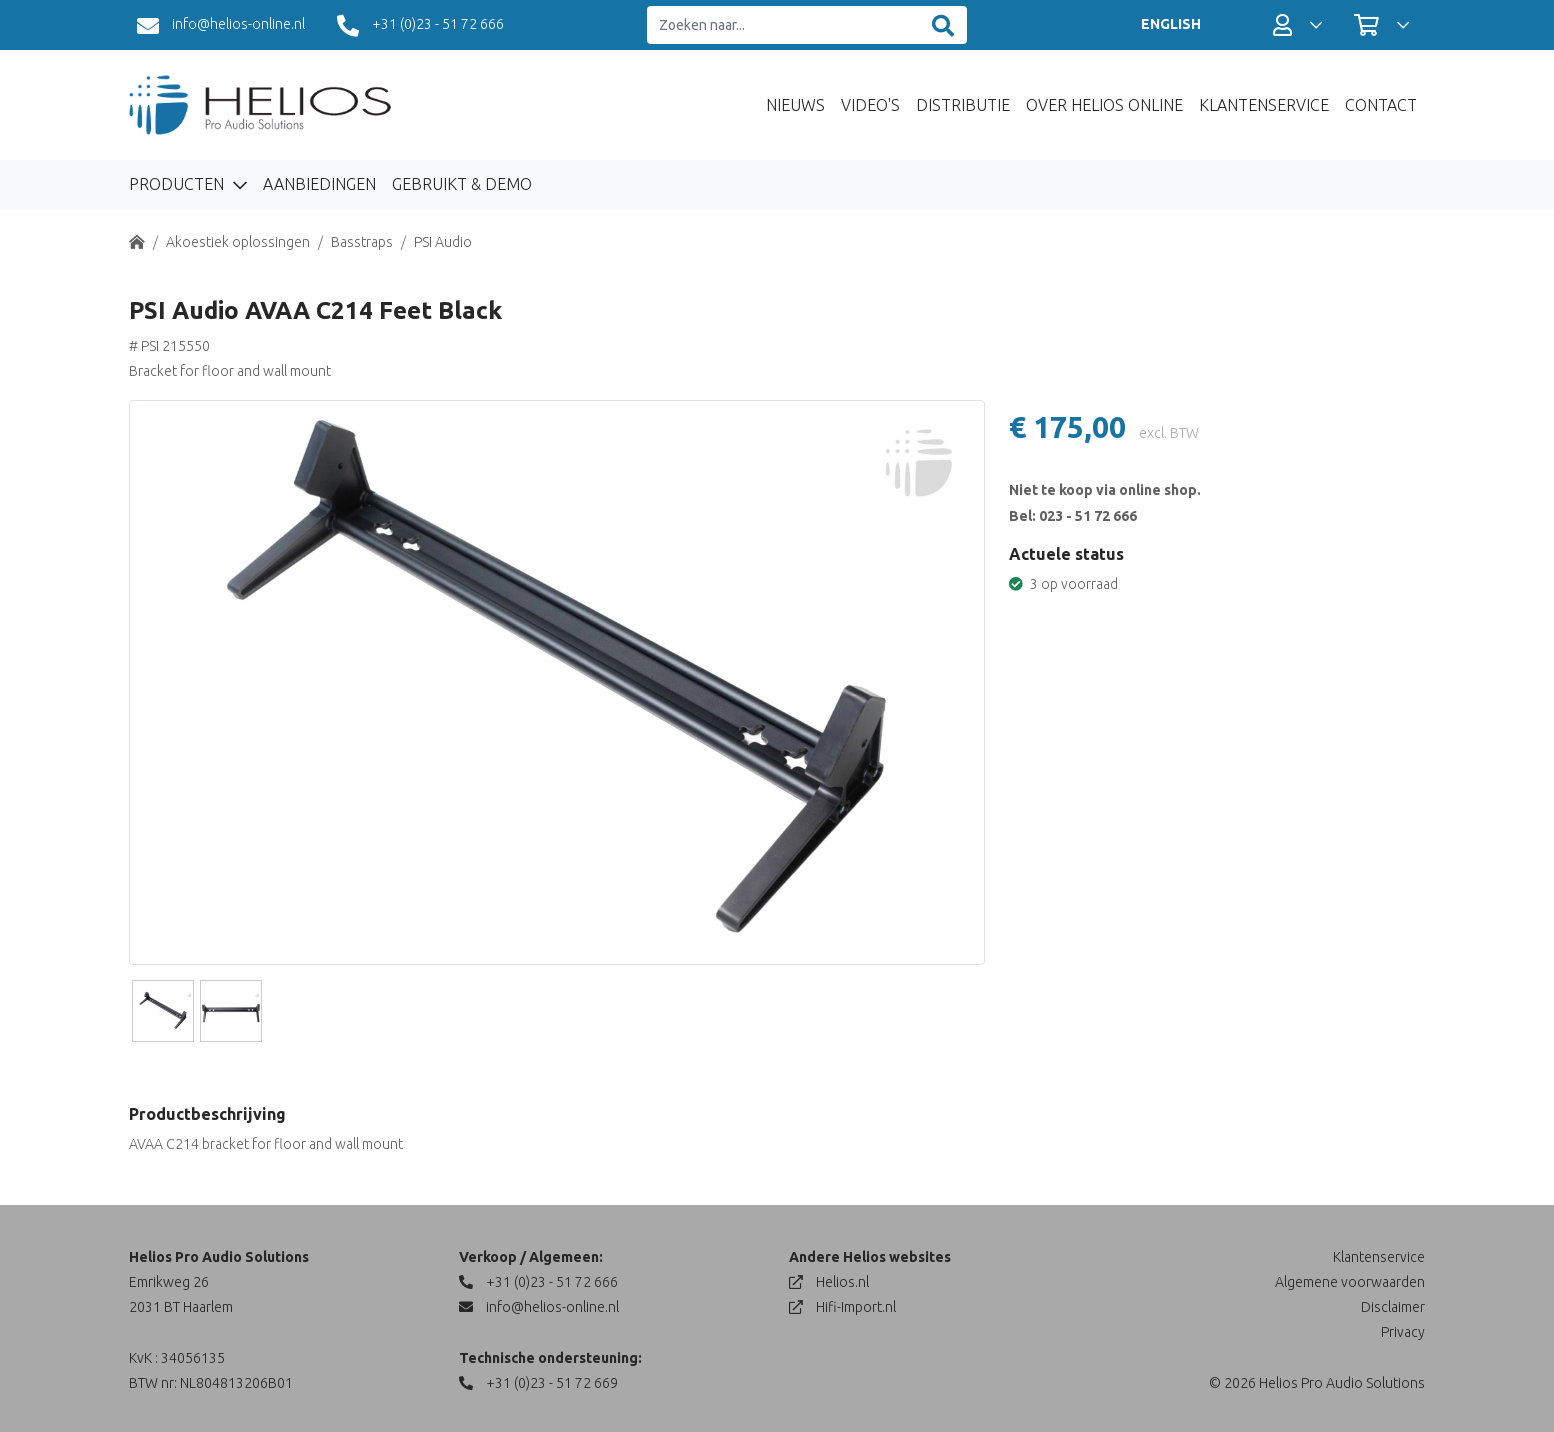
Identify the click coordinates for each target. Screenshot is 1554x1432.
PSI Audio (443, 242)
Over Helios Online (1104, 105)
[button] (1297, 25)
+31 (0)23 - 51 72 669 (538, 1383)
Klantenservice (1264, 105)
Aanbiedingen (319, 184)
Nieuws (795, 105)
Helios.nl (829, 1282)
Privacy (1403, 1332)
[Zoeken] (943, 25)
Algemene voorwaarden (1350, 1282)
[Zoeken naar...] (783, 25)
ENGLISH (1171, 24)
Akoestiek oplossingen (238, 242)
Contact (1381, 105)
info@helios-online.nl (221, 26)
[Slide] (163, 1011)
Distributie (963, 105)
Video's (870, 105)
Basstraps (362, 242)
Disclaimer (1393, 1307)
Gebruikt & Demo (462, 184)
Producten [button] (178, 184)
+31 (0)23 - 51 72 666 (420, 26)
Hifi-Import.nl (842, 1307)
